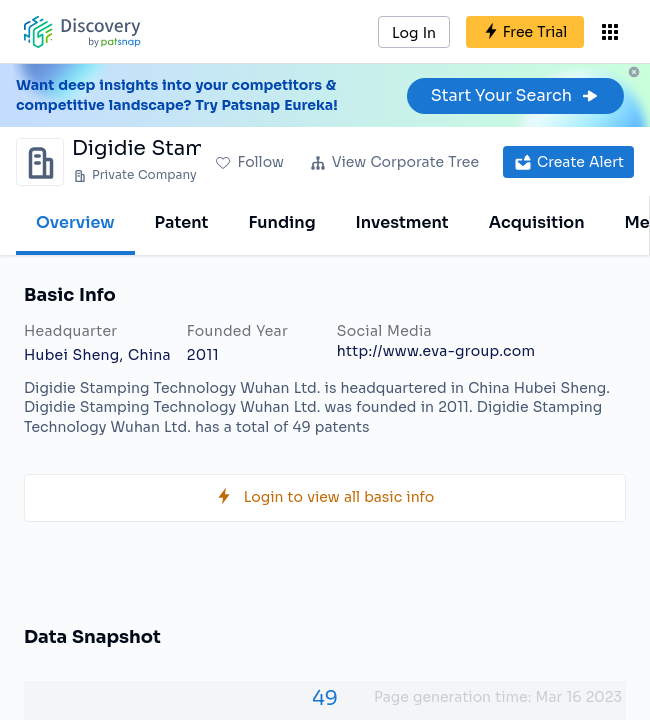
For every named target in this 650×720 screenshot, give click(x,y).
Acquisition (537, 222)
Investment (402, 222)
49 (325, 698)
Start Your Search (515, 95)
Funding (281, 222)
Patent (182, 222)
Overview (75, 222)
